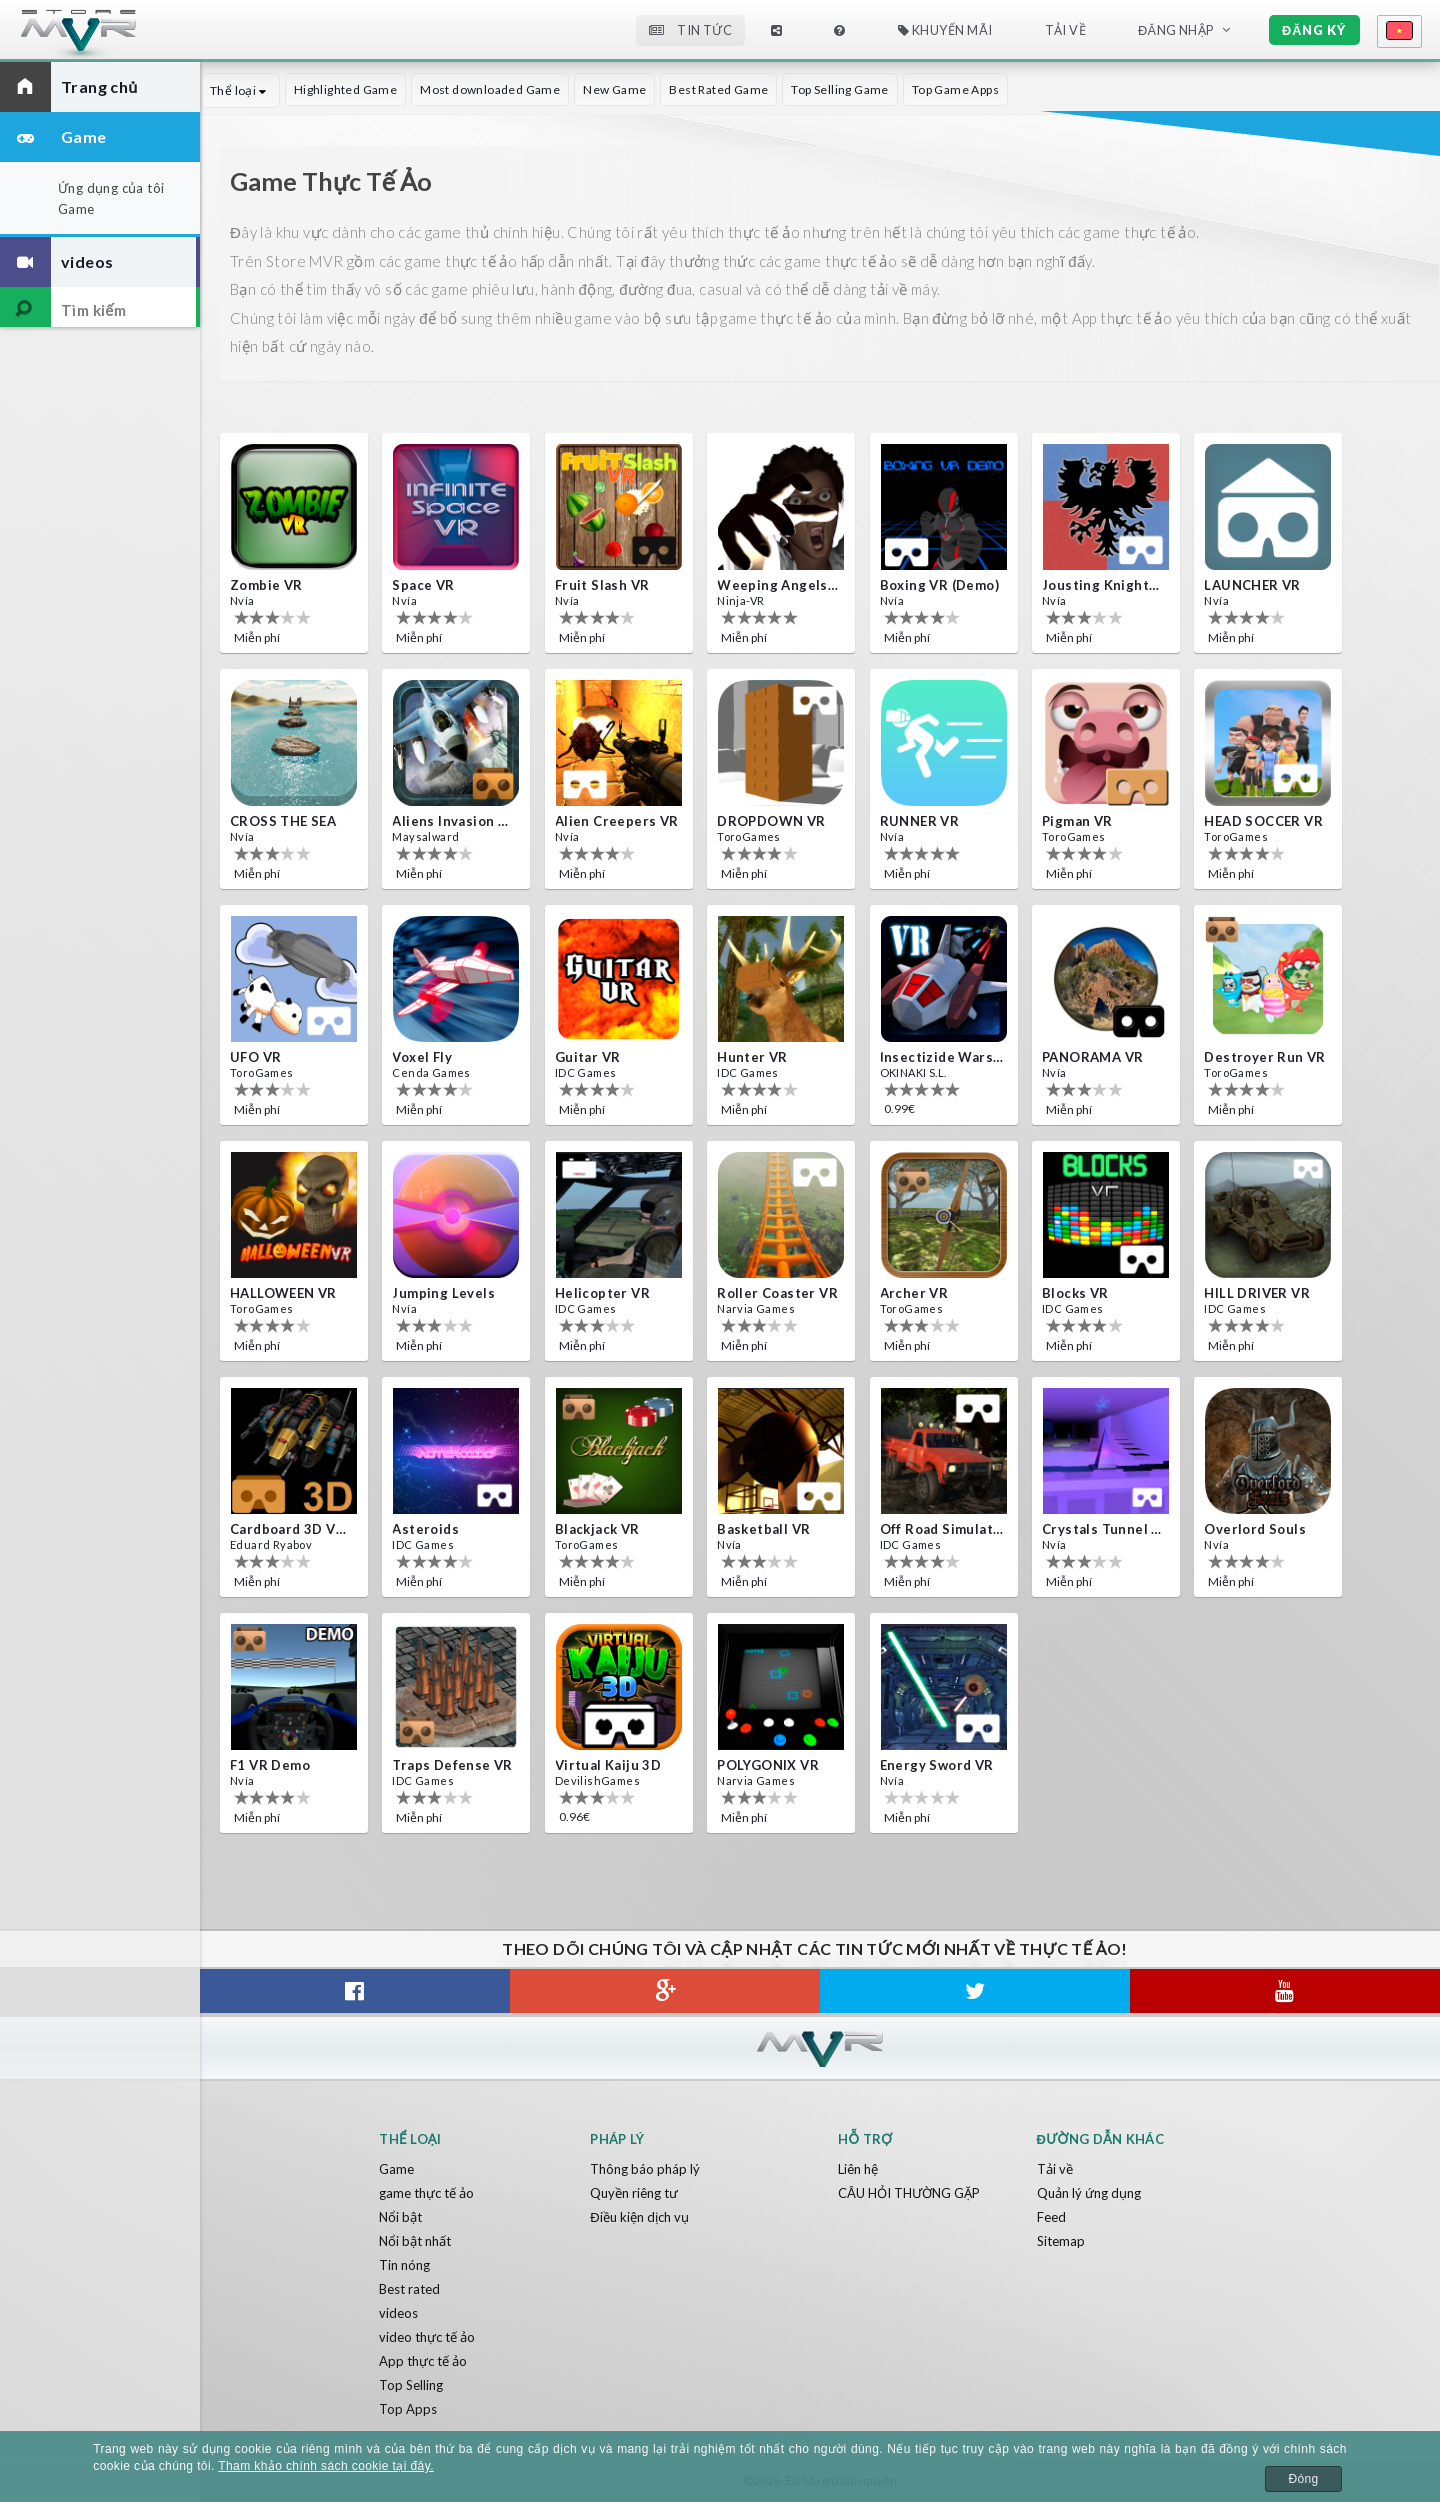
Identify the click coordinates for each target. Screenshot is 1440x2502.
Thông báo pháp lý (645, 2169)
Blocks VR (1075, 1293)
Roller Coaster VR (777, 1293)
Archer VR (914, 1293)
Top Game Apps (955, 89)
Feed (1051, 2217)
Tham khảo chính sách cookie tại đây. (326, 2466)
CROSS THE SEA (283, 821)
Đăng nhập (1175, 30)
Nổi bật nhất (415, 2241)
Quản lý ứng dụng (1089, 2193)
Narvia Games (756, 1308)
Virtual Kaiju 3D (608, 1765)
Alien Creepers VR (617, 821)
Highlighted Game (345, 89)
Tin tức (690, 30)
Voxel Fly (422, 1057)
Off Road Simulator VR (942, 1529)
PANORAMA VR (1092, 1057)
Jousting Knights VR (1104, 585)
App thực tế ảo (423, 2361)
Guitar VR (588, 1057)
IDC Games (586, 1072)
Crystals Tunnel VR (1104, 1529)
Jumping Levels (443, 1293)
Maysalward (425, 836)
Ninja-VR (740, 600)
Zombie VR (266, 585)
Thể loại (240, 90)
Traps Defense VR (452, 1765)
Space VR (423, 585)
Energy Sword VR (937, 1765)
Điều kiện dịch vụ (639, 2217)
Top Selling (411, 2385)
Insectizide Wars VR (942, 1057)
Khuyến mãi (945, 30)
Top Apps (408, 2409)
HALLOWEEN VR (283, 1293)
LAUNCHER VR (1252, 585)
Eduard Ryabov (271, 1544)
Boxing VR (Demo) (939, 585)
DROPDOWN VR (771, 821)
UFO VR (255, 1057)
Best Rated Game (718, 89)
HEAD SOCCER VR (1263, 821)
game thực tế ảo (426, 2193)
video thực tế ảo (427, 2337)
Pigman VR (1077, 821)
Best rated (409, 2289)
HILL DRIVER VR (1257, 1293)
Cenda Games (431, 1072)
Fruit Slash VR (602, 585)
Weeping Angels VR (779, 585)
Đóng (1303, 2479)
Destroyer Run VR (1264, 1057)
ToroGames (749, 836)
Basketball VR (763, 1529)
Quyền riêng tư (634, 2193)
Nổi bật (400, 2217)
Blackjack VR (597, 1529)
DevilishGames (597, 1780)
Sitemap (1061, 2241)
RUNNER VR (920, 821)
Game (396, 2169)
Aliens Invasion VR (454, 821)
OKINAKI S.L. (913, 1072)
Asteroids (425, 1529)
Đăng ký (1314, 30)
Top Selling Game (839, 89)
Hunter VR (752, 1057)
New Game (614, 89)
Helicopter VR (602, 1293)
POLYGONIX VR (768, 1765)
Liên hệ (858, 2169)
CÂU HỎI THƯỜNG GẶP (909, 2193)
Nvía (242, 600)
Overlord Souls (1255, 1529)
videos (398, 2313)
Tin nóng (404, 2265)
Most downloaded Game (490, 89)
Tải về (1065, 30)
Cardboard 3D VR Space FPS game (292, 1529)
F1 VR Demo (270, 1765)
